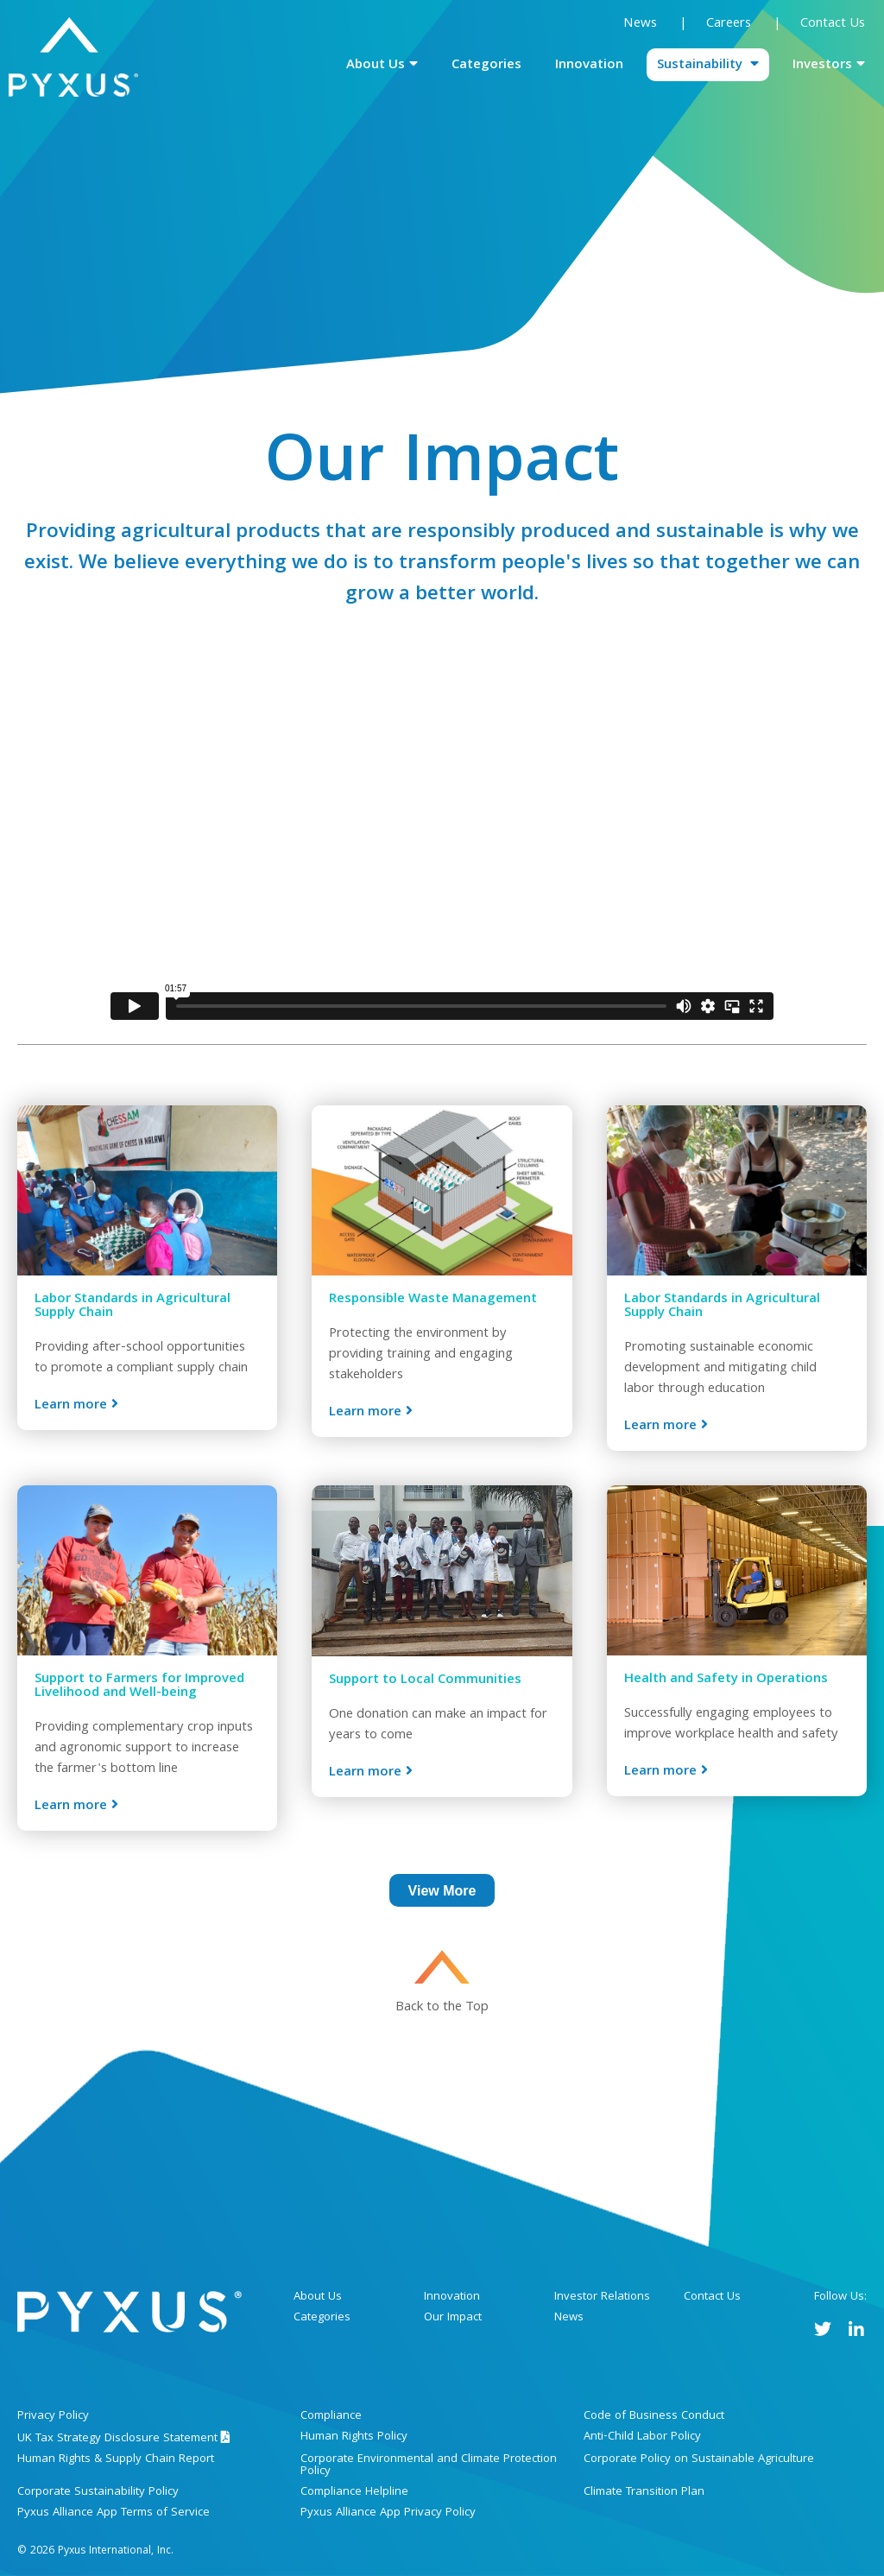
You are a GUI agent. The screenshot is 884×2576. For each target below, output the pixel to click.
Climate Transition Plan (644, 2492)
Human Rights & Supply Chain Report (115, 2459)
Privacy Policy (53, 2416)
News (640, 24)
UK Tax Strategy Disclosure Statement (123, 2438)
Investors (822, 65)
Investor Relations (602, 2297)
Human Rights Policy (353, 2436)
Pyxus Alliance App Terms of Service (113, 2512)
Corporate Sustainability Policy (98, 2492)
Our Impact (453, 2317)
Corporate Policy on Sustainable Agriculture (699, 2459)
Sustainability (701, 65)
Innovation (589, 65)
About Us (375, 65)
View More (442, 1890)
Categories (486, 65)
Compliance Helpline (354, 2492)
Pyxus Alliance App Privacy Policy (388, 2512)
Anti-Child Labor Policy (642, 2436)
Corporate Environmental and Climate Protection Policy (428, 2465)
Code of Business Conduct (654, 2416)
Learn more (71, 1404)
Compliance (331, 2416)
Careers (730, 24)
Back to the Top (442, 2006)
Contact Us (832, 24)
